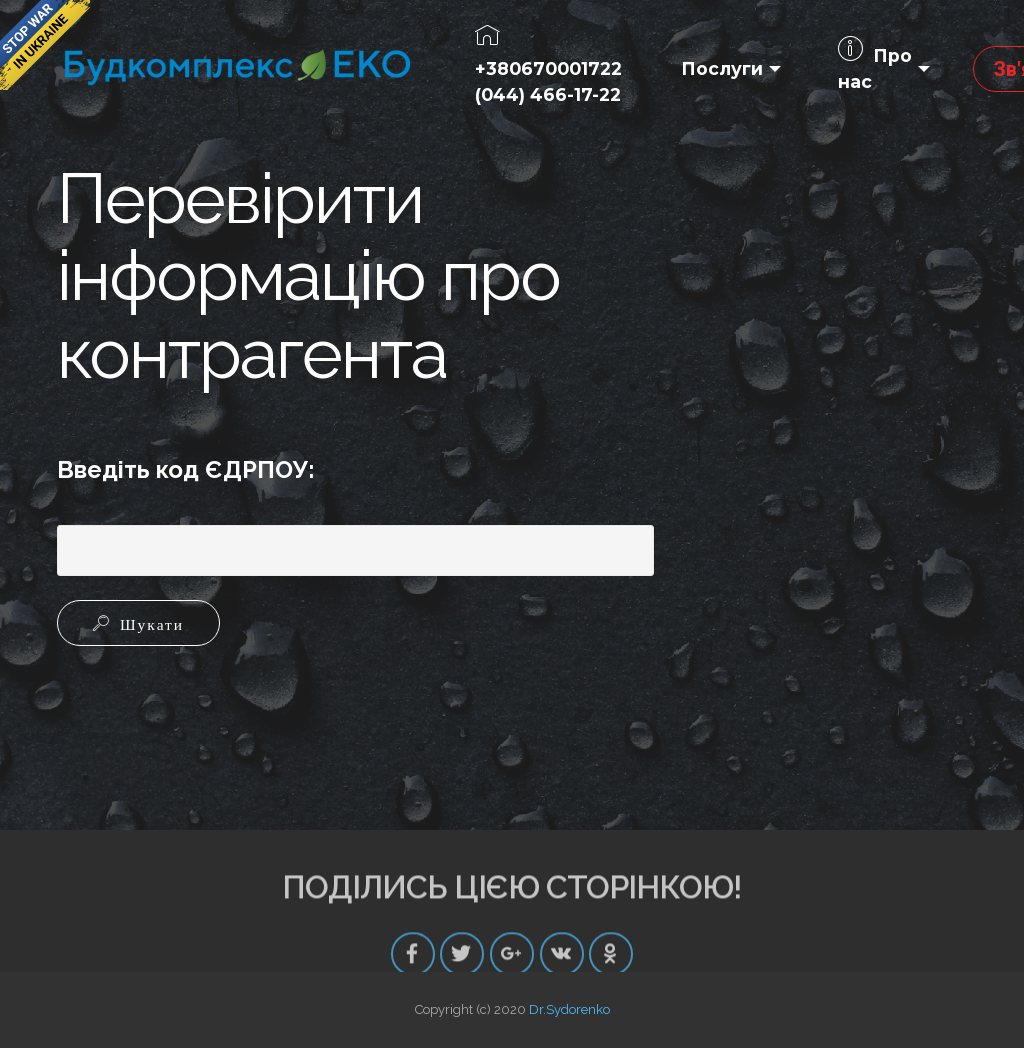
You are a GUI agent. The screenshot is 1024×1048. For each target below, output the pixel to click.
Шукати (147, 623)
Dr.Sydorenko (569, 1009)
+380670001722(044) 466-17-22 (548, 67)
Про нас (875, 67)
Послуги (722, 68)
